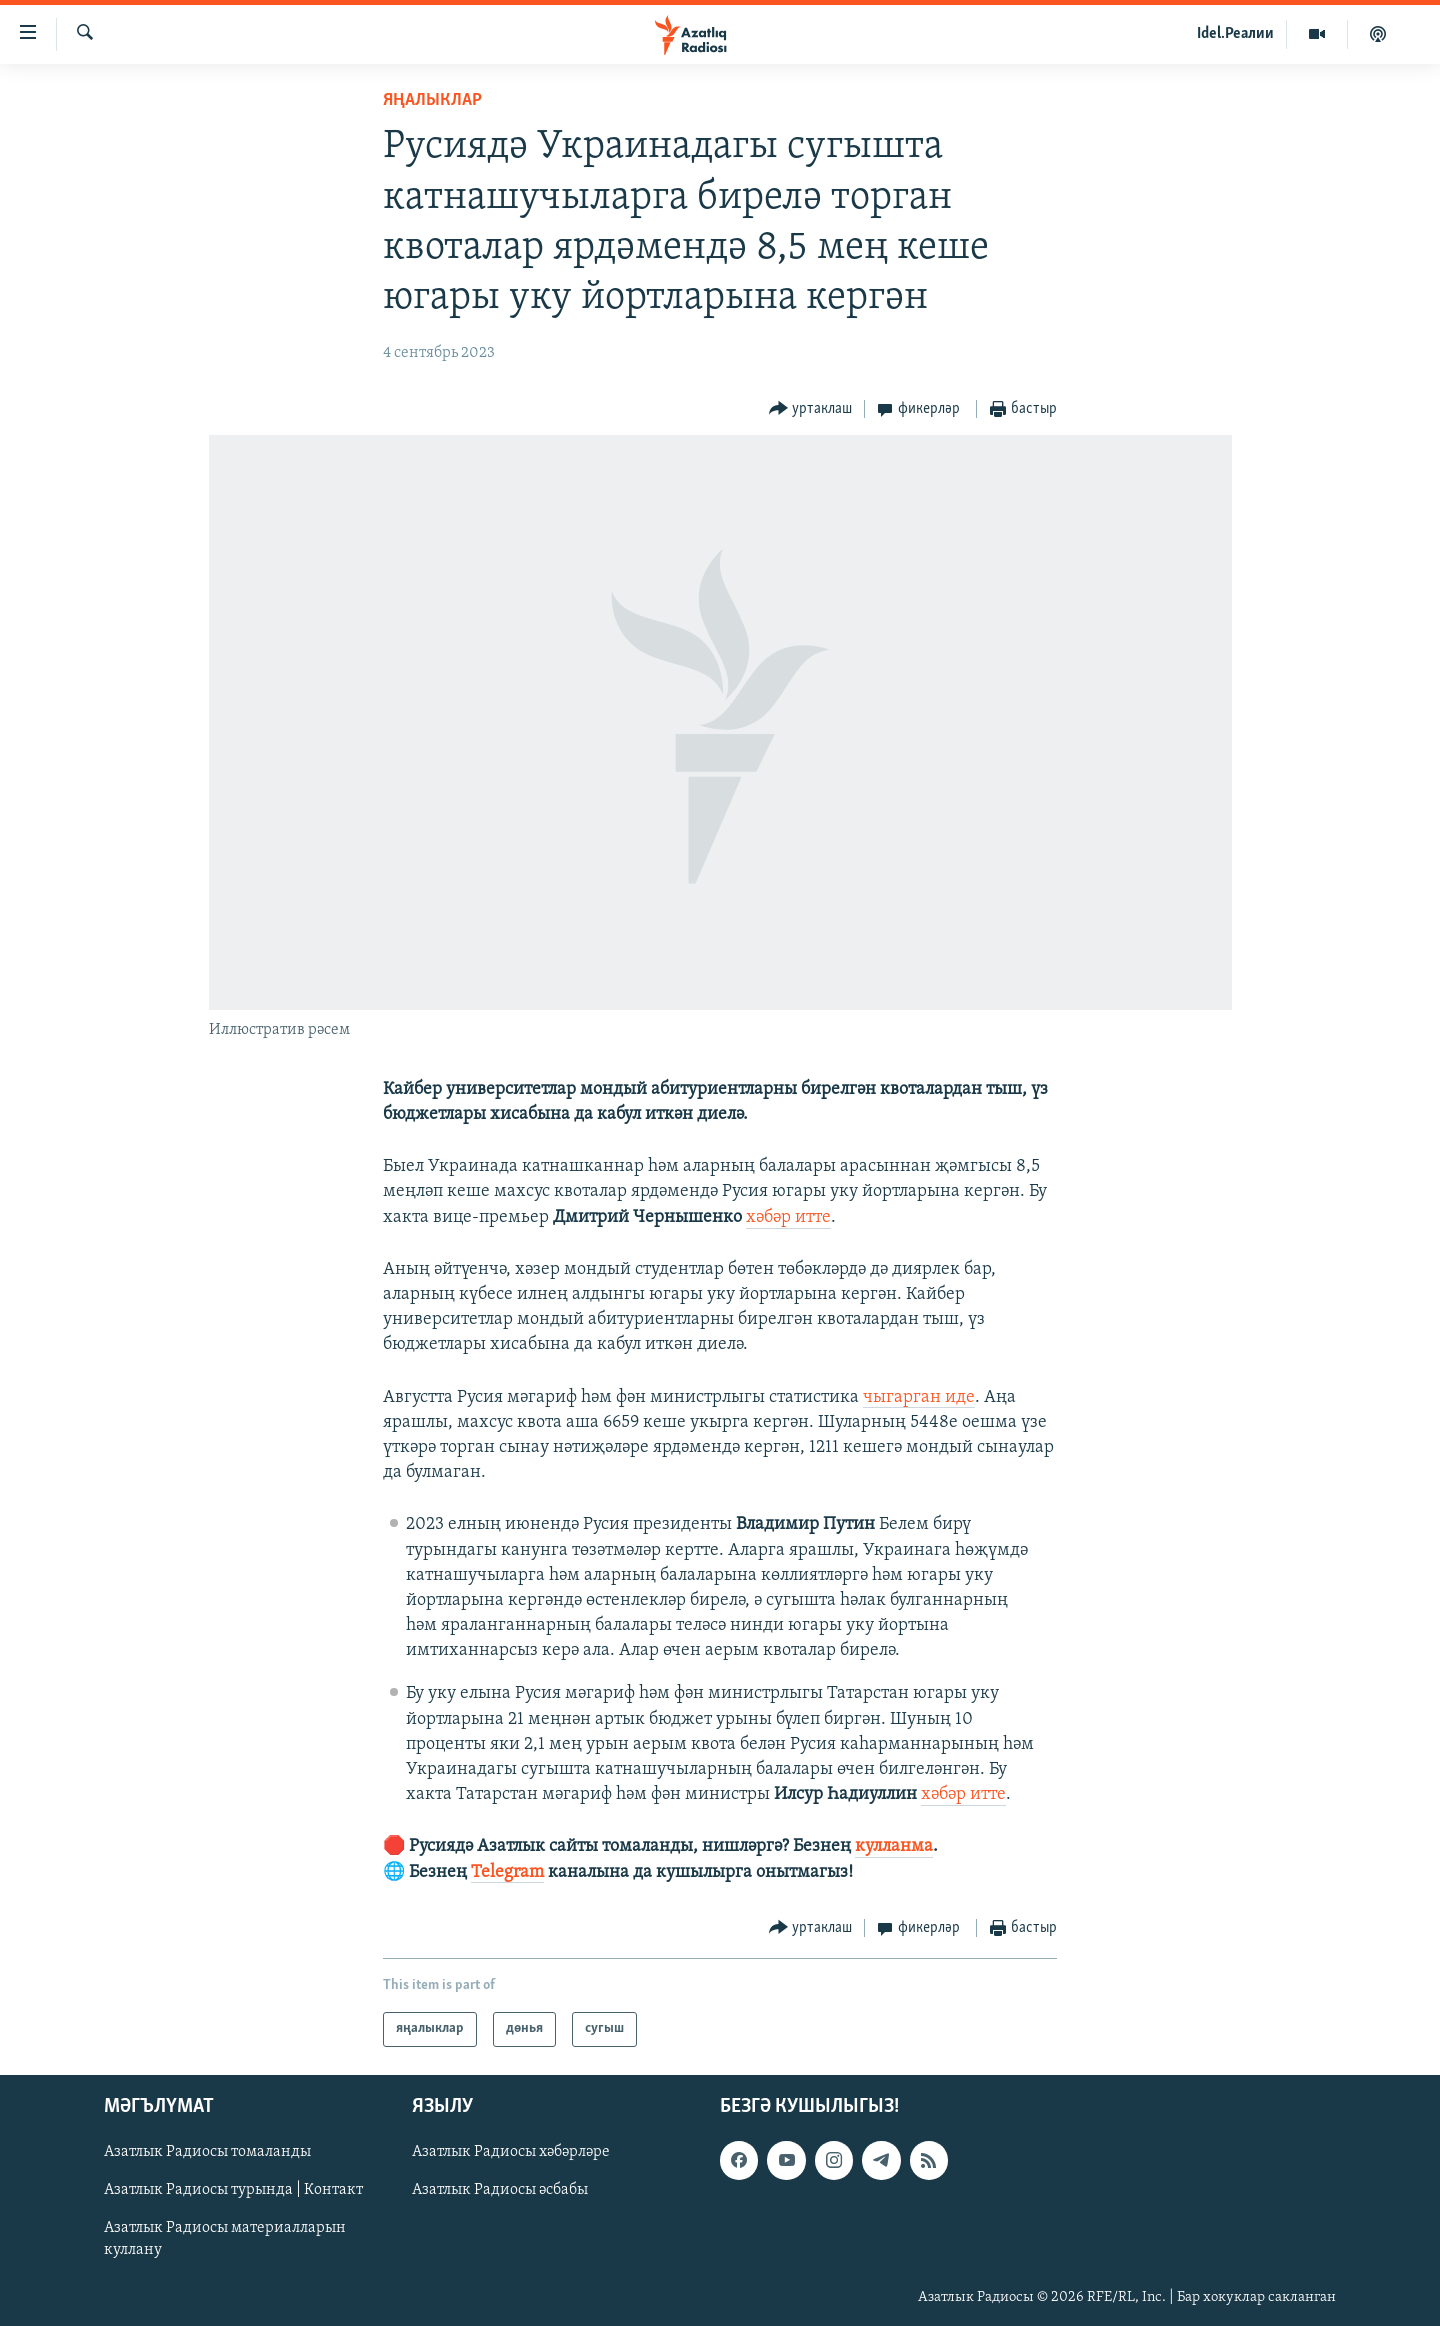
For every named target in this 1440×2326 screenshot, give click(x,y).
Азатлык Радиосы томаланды (207, 2152)
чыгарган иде (919, 1397)
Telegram (507, 1872)
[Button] (811, 409)
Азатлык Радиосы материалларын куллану (225, 2239)
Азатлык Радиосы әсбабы (500, 2190)
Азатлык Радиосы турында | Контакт (233, 2190)
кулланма (894, 1846)
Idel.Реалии (1235, 34)
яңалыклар (432, 100)
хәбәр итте (788, 1217)
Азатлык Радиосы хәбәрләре (511, 2152)
